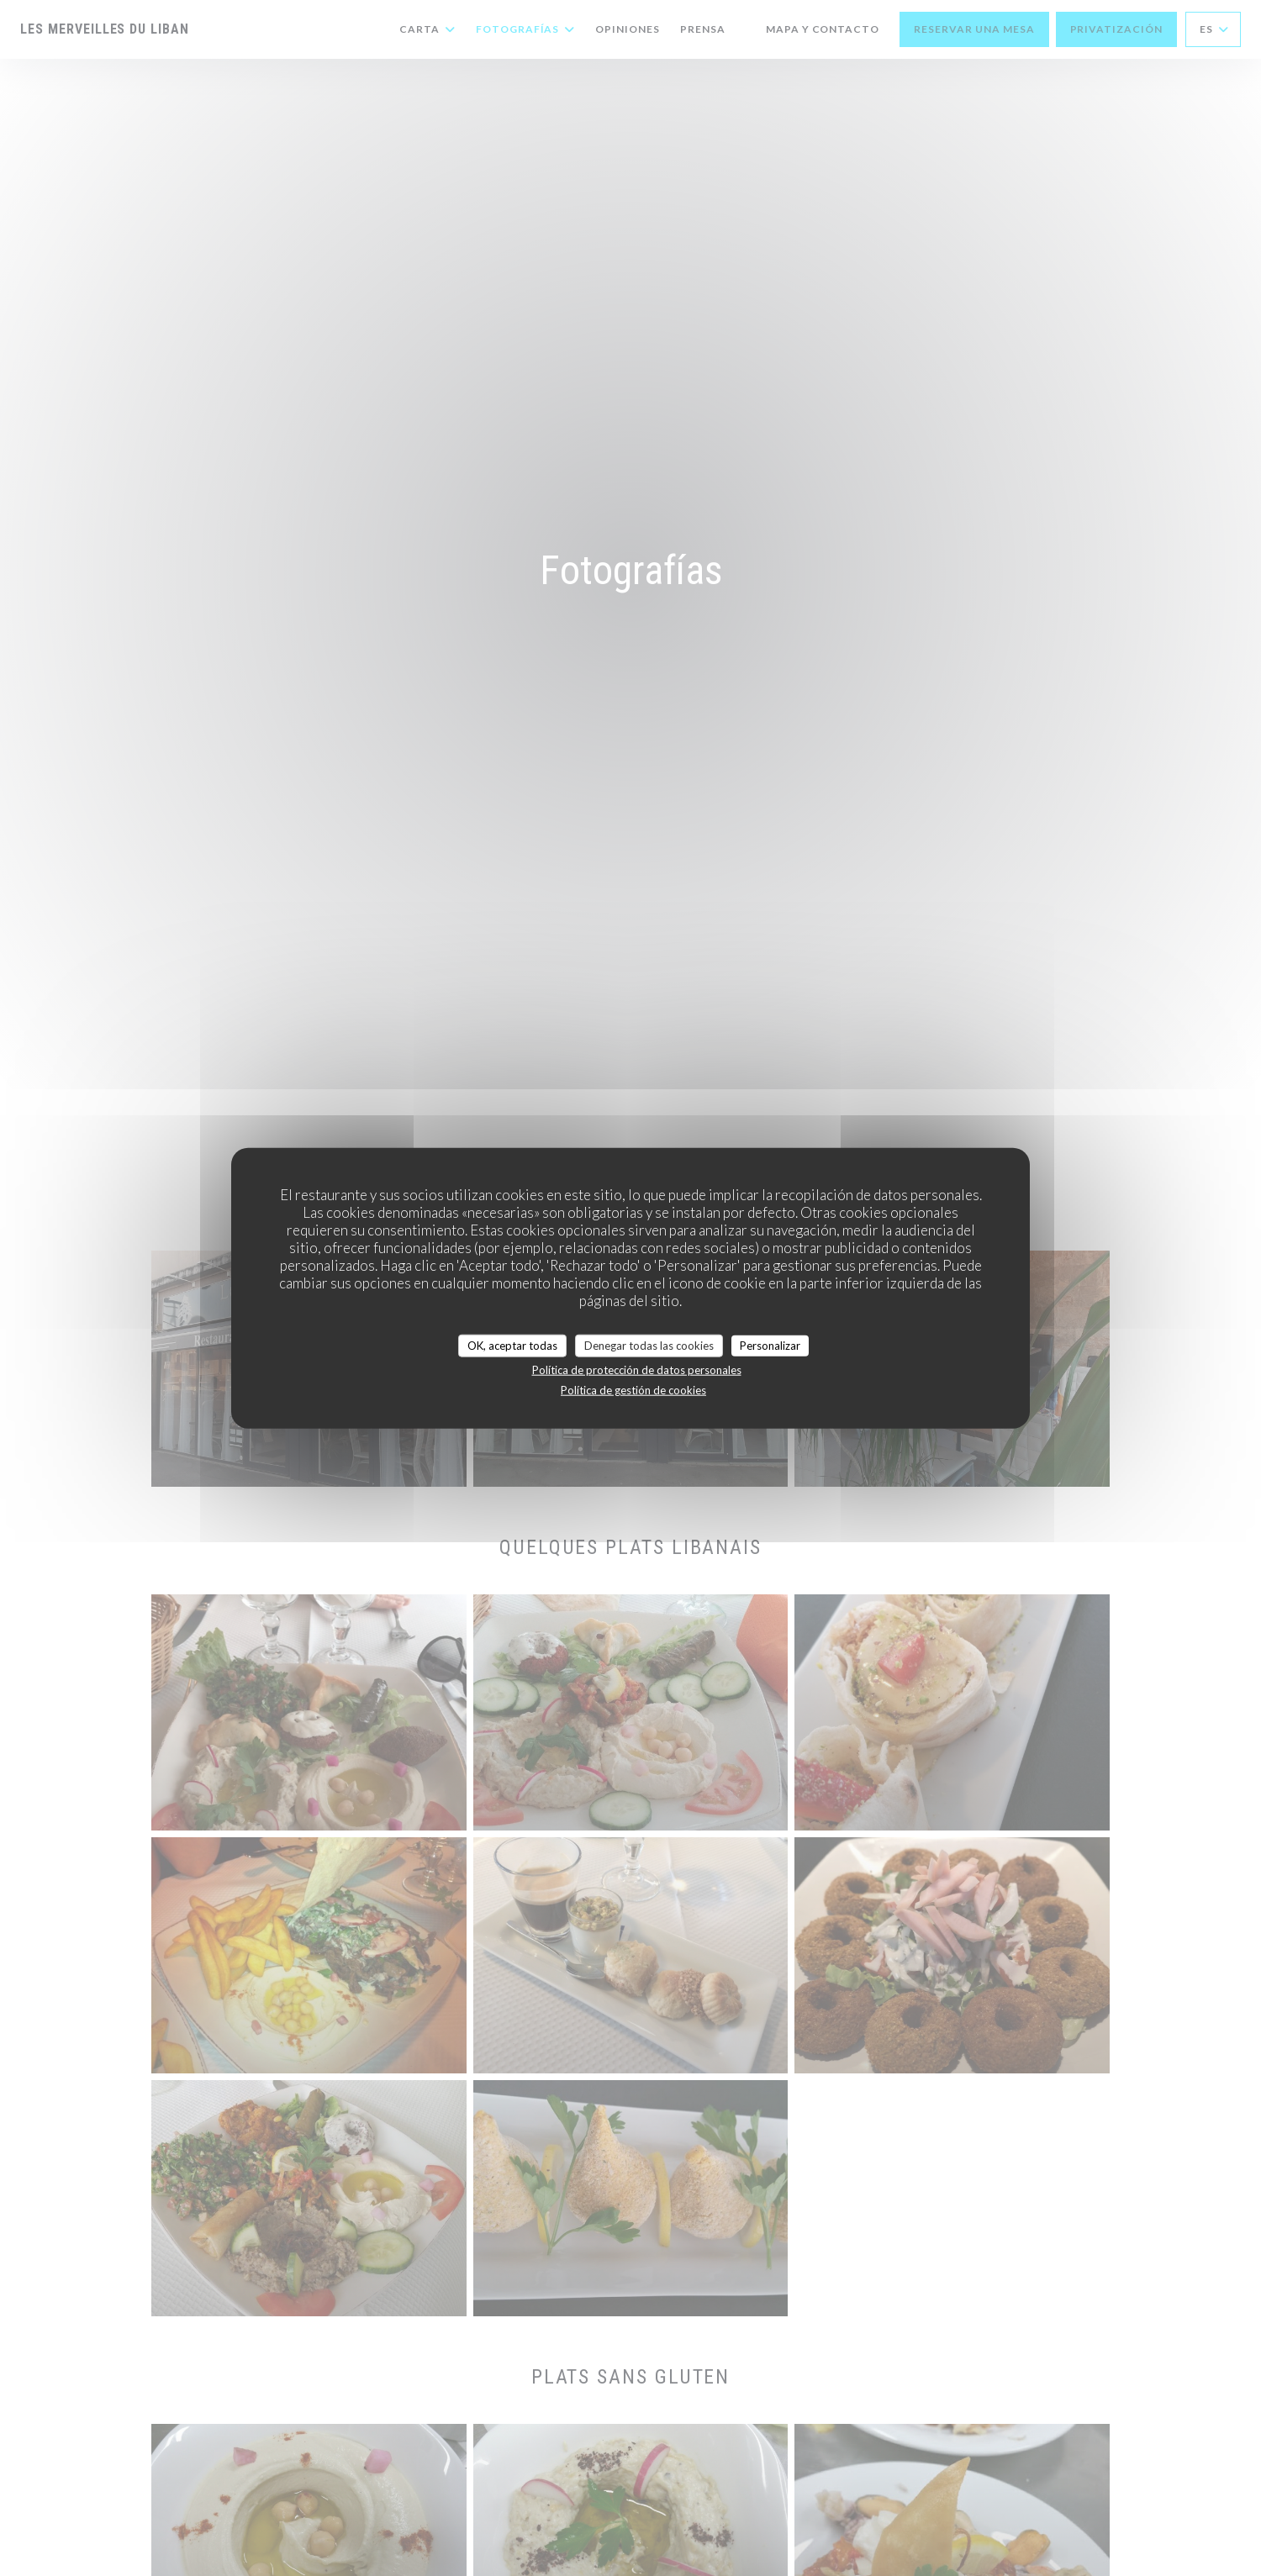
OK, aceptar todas (512, 1344)
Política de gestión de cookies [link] (633, 1390)
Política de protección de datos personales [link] (636, 1370)
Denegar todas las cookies (649, 1344)
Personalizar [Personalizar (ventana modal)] (770, 1344)
